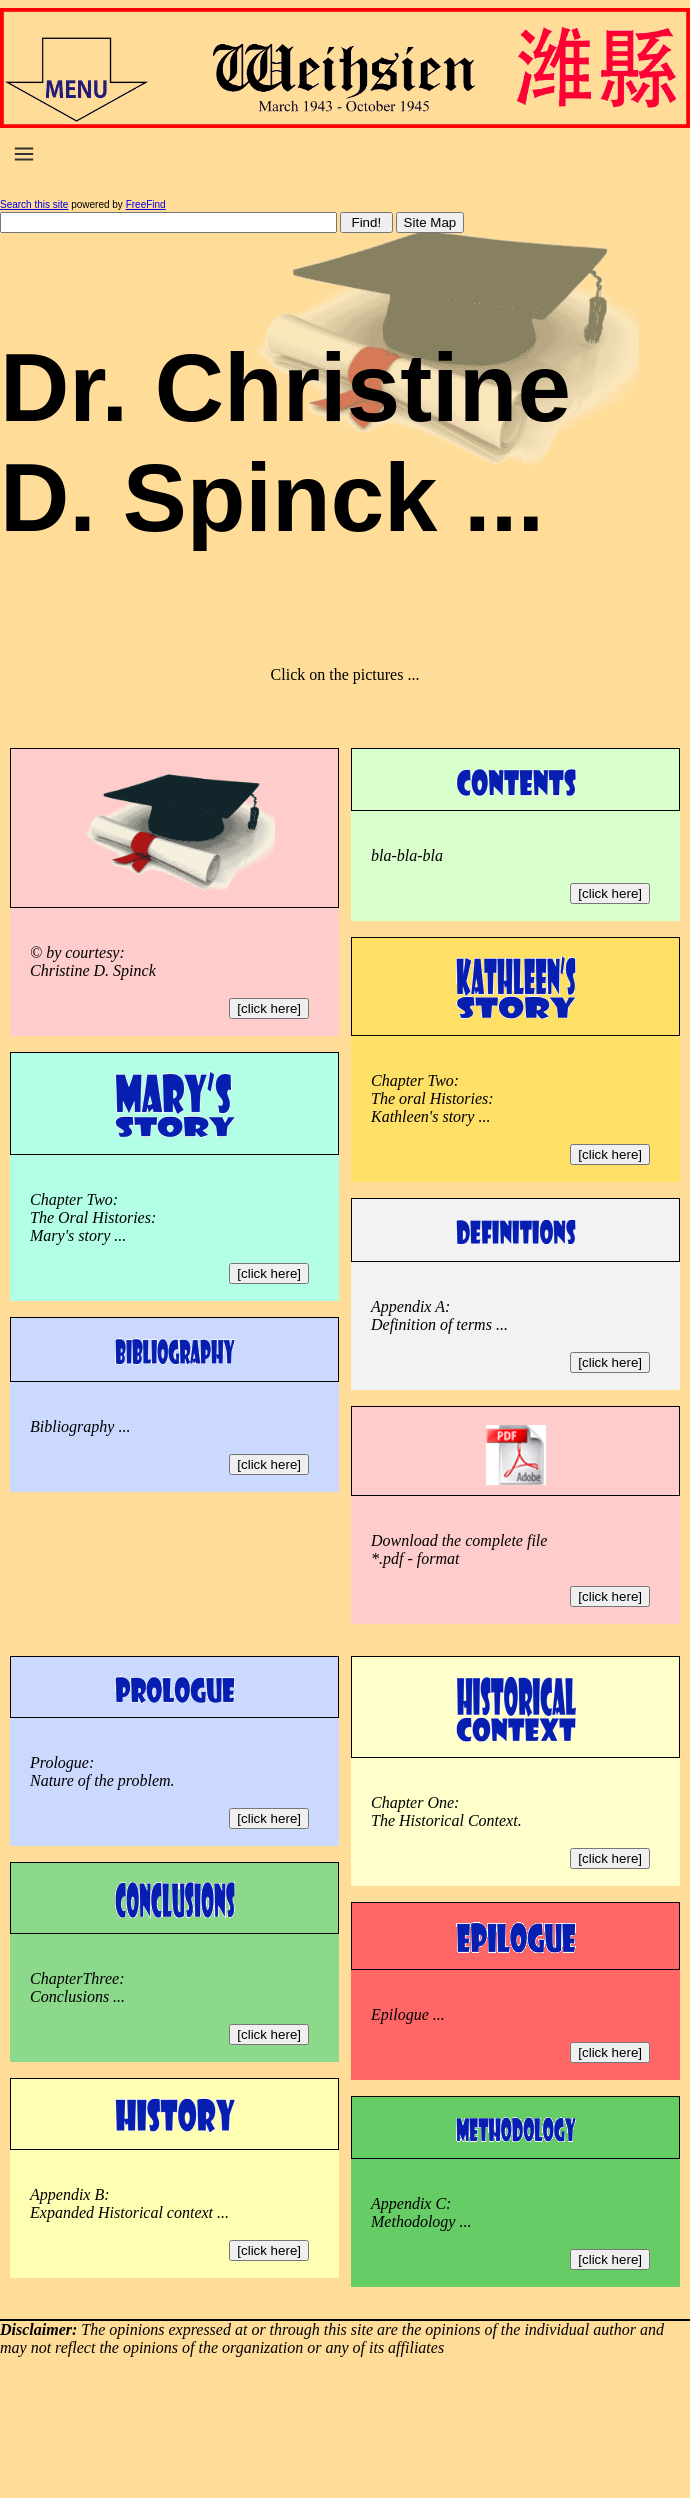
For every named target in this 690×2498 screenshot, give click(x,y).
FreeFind (146, 204)
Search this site (34, 204)
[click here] (269, 1008)
